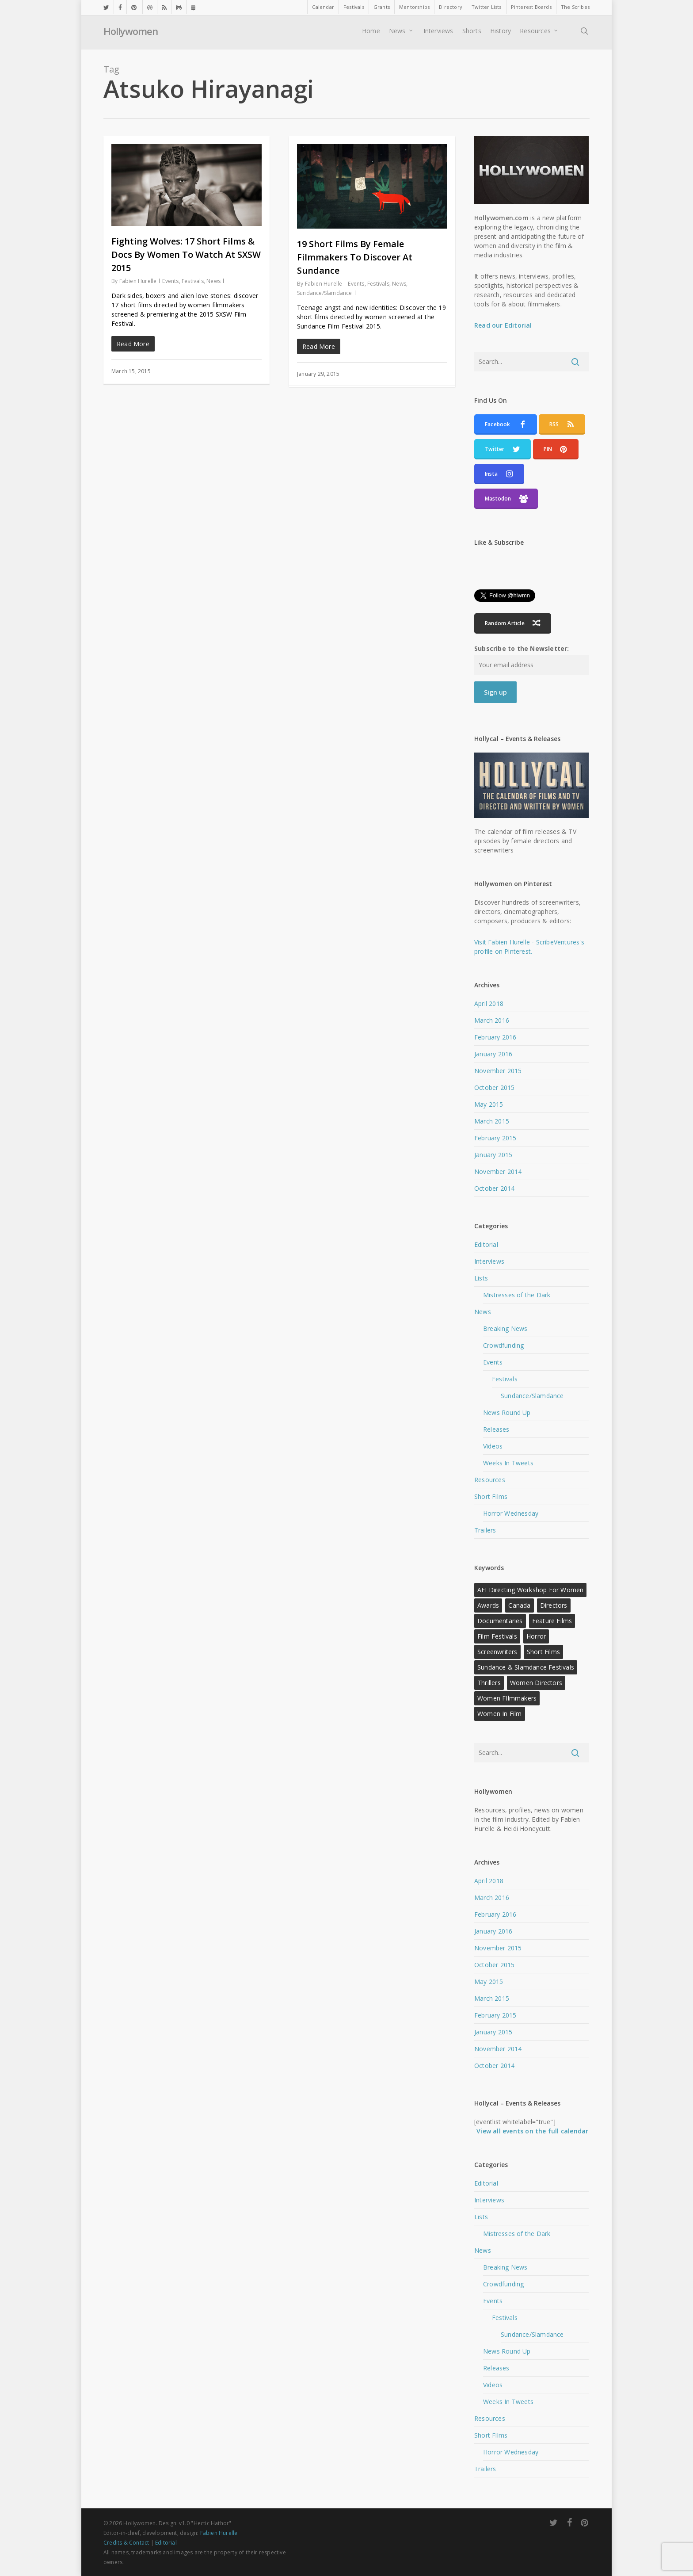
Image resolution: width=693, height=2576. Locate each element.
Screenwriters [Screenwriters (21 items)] (497, 1651)
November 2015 (498, 1070)
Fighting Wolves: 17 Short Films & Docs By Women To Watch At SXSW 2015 (186, 254)
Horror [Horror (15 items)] (536, 1636)
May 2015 (488, 1104)
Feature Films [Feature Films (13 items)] (552, 1621)
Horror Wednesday (510, 1513)
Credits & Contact (126, 2542)
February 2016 (495, 1037)
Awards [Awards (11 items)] (488, 1605)
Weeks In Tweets (508, 1463)
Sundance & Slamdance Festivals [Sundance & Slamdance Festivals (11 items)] (525, 1667)
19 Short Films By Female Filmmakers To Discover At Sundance (354, 257)
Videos (493, 1446)
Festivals (193, 281)
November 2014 (498, 1171)
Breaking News (505, 1328)
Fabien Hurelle (138, 281)
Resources (489, 1479)
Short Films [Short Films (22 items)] (543, 1651)
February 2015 (495, 1138)
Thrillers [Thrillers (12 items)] (489, 1682)
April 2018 (488, 1003)
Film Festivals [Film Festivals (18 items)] (497, 1636)
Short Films (490, 1496)
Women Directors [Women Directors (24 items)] (536, 1682)
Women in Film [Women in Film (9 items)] (499, 1713)
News (213, 281)
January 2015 (493, 1154)
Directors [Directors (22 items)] (553, 1605)
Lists (481, 1278)
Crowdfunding (503, 1345)
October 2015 (494, 1087)
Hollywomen (130, 33)
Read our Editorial (503, 325)
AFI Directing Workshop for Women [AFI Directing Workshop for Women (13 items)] (530, 1590)
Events (170, 281)
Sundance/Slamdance (324, 293)
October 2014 (494, 1188)
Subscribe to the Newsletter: (521, 648)
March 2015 (491, 1121)
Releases (496, 1429)
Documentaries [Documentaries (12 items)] (500, 1621)
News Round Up (507, 1412)
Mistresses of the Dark (516, 1295)
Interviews (489, 1261)
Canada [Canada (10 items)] (519, 1605)
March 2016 (491, 1020)
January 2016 (493, 1054)
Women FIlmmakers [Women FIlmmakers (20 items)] (507, 1698)
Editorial (486, 1244)
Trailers (485, 1530)
